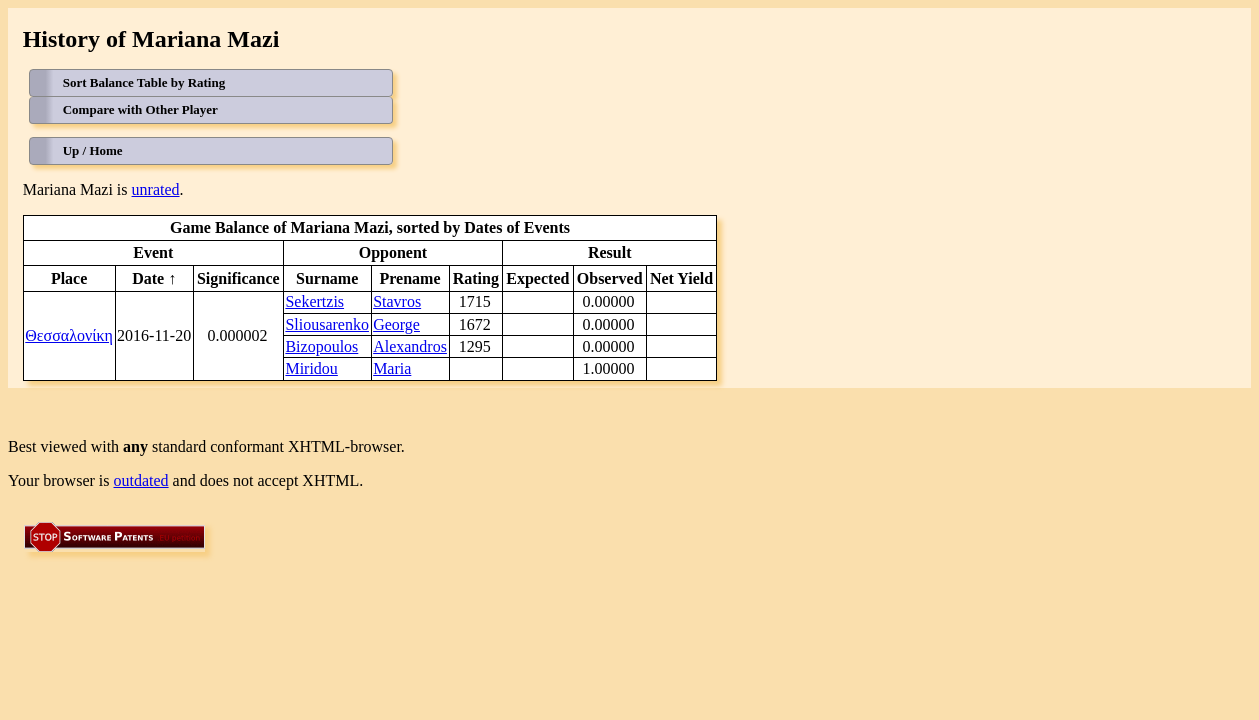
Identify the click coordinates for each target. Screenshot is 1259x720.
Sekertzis (314, 301)
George (396, 324)
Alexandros (410, 346)
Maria (392, 368)
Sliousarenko (327, 324)
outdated (141, 480)
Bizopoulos (321, 346)
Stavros (397, 301)
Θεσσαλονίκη (69, 335)
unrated (156, 189)
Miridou (311, 368)
